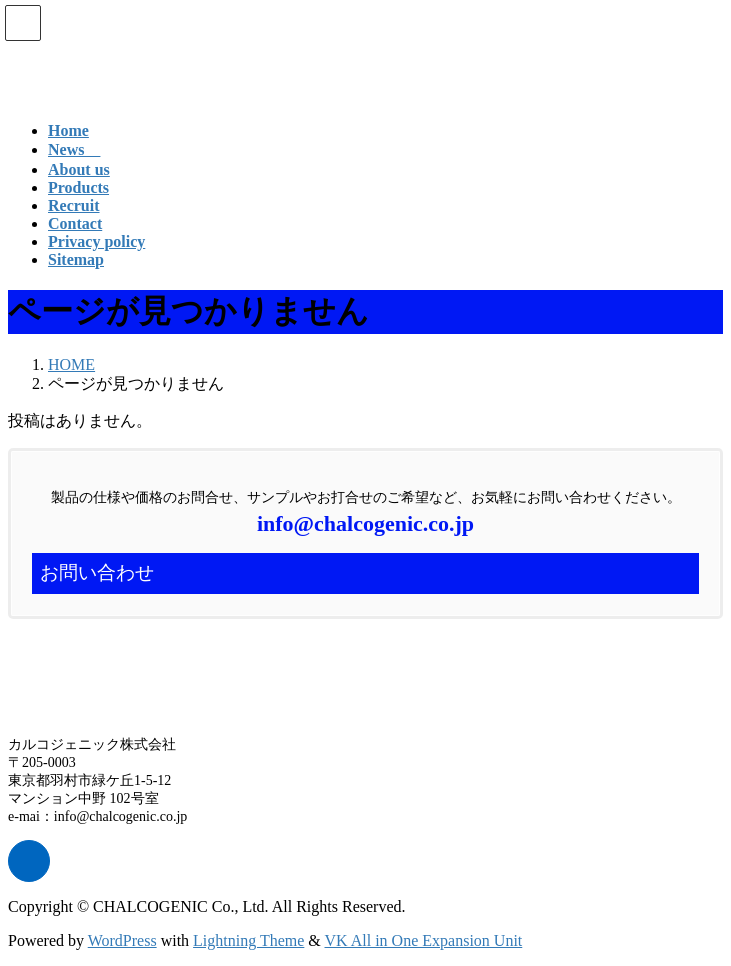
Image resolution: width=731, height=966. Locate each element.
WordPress (122, 940)
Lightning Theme (248, 940)
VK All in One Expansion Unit (424, 940)
